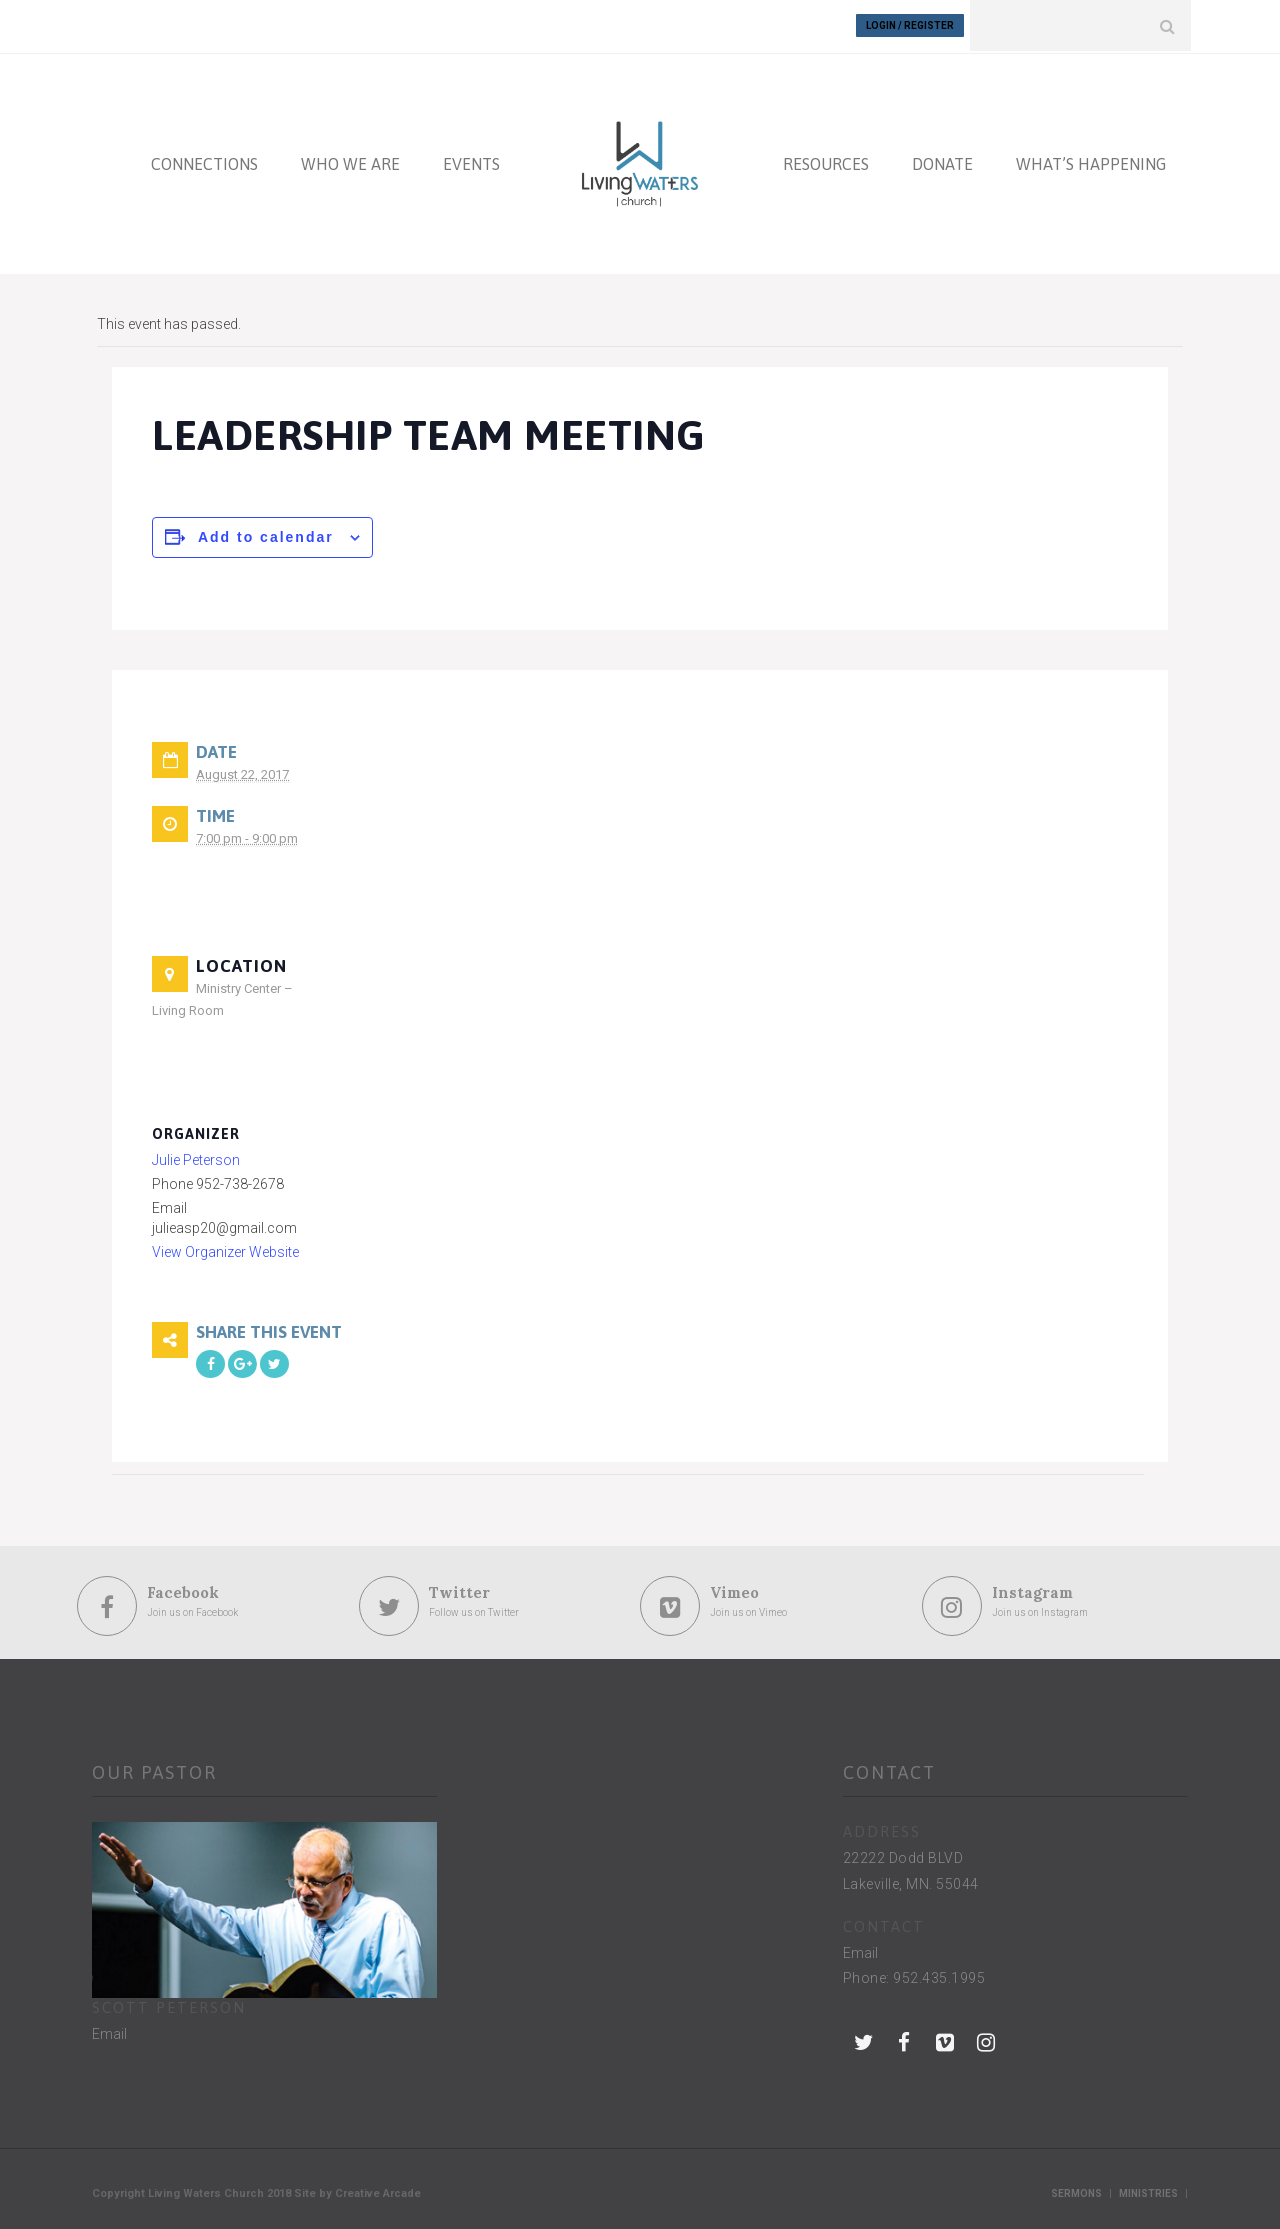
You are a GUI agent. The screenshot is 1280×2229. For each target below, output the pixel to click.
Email (109, 2032)
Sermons (1076, 2191)
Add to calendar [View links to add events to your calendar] (266, 535)
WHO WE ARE (350, 162)
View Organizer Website (225, 1251)
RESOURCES (826, 162)
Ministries (1148, 2191)
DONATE (942, 162)
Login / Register (910, 25)
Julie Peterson (196, 1159)
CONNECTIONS (204, 162)
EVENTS (471, 162)
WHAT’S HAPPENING (1091, 162)
